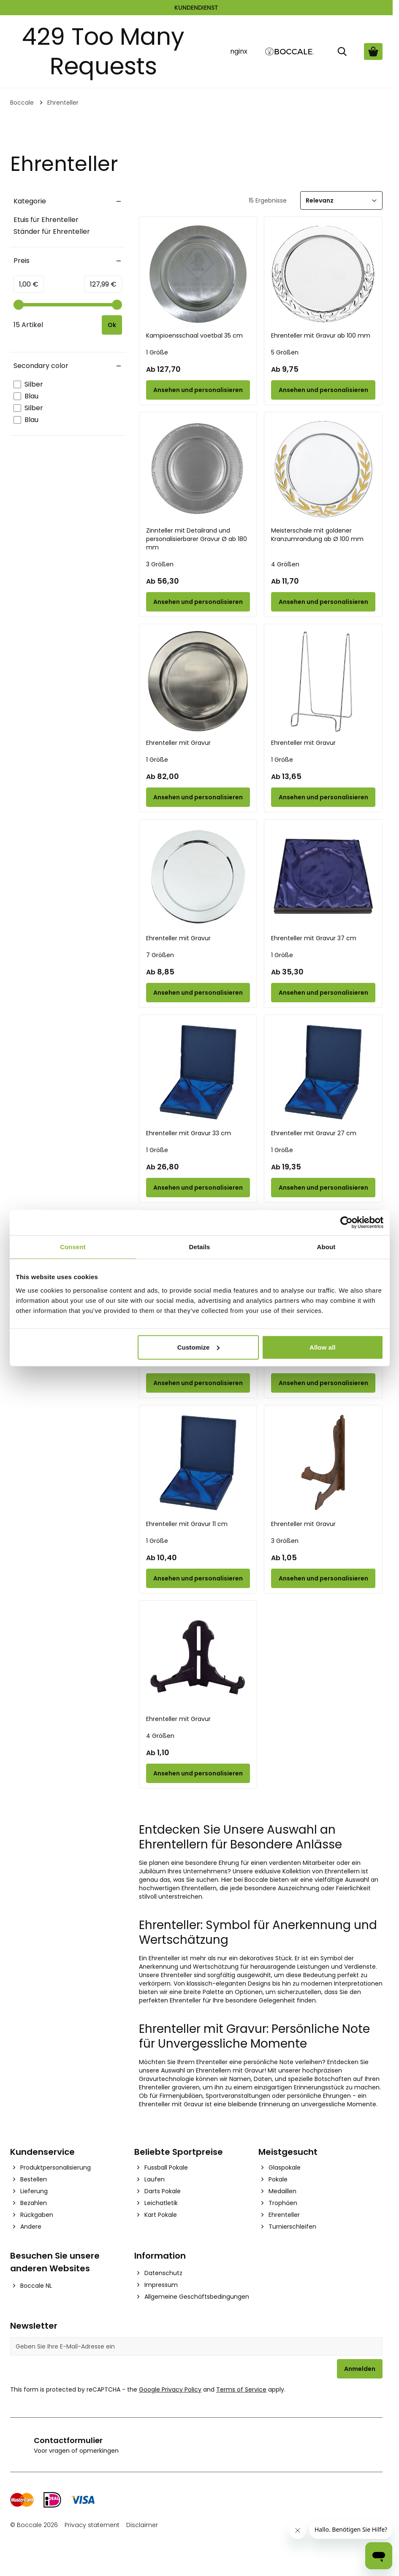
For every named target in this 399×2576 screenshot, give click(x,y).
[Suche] (342, 51)
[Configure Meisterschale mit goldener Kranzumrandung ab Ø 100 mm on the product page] (323, 602)
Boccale (22, 102)
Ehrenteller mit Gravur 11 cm (187, 1524)
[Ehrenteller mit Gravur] (198, 681)
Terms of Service (241, 2389)
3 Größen (160, 564)
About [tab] (326, 1246)
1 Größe (157, 352)
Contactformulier (68, 2440)
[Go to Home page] (289, 51)
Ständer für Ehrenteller (52, 231)
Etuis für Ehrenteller (46, 220)
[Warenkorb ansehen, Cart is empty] (373, 51)
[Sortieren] (341, 200)
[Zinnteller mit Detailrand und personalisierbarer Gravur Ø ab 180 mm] (198, 469)
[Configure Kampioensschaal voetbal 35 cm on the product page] (198, 390)
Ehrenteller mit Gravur (178, 743)
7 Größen (160, 955)
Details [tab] (199, 1246)
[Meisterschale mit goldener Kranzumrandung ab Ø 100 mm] (323, 469)
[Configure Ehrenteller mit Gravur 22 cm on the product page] (198, 1383)
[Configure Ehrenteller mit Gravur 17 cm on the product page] (323, 1383)
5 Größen (285, 352)
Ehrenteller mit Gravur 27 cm (313, 1133)
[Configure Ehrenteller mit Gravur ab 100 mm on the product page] (323, 390)
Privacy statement (92, 2525)
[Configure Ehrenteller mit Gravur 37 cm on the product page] (323, 992)
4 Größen (285, 564)
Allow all (322, 1346)
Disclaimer (142, 2525)
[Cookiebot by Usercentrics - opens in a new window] (346, 1222)
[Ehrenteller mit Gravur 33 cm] (198, 1072)
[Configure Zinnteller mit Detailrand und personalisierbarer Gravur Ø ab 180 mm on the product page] (198, 602)
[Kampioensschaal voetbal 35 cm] (198, 274)
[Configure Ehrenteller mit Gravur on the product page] (198, 797)
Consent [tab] (73, 1246)
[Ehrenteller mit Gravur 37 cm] (323, 877)
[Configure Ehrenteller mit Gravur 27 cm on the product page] (323, 1187)
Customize (198, 1346)
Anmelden (359, 2369)
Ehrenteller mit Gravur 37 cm (313, 938)
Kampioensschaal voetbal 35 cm (194, 335)
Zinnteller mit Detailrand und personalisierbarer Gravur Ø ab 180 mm (196, 539)
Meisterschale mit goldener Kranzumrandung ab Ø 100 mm (317, 534)
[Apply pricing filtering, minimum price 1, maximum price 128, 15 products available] (114, 325)
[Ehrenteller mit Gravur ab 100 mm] (323, 274)
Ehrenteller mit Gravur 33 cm (188, 1133)
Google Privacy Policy (170, 2389)
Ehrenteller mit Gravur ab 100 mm (320, 335)
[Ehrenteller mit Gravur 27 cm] (323, 1072)
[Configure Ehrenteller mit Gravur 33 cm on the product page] (198, 1187)
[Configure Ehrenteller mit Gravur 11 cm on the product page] (198, 1578)
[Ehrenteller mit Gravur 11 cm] (198, 1462)
